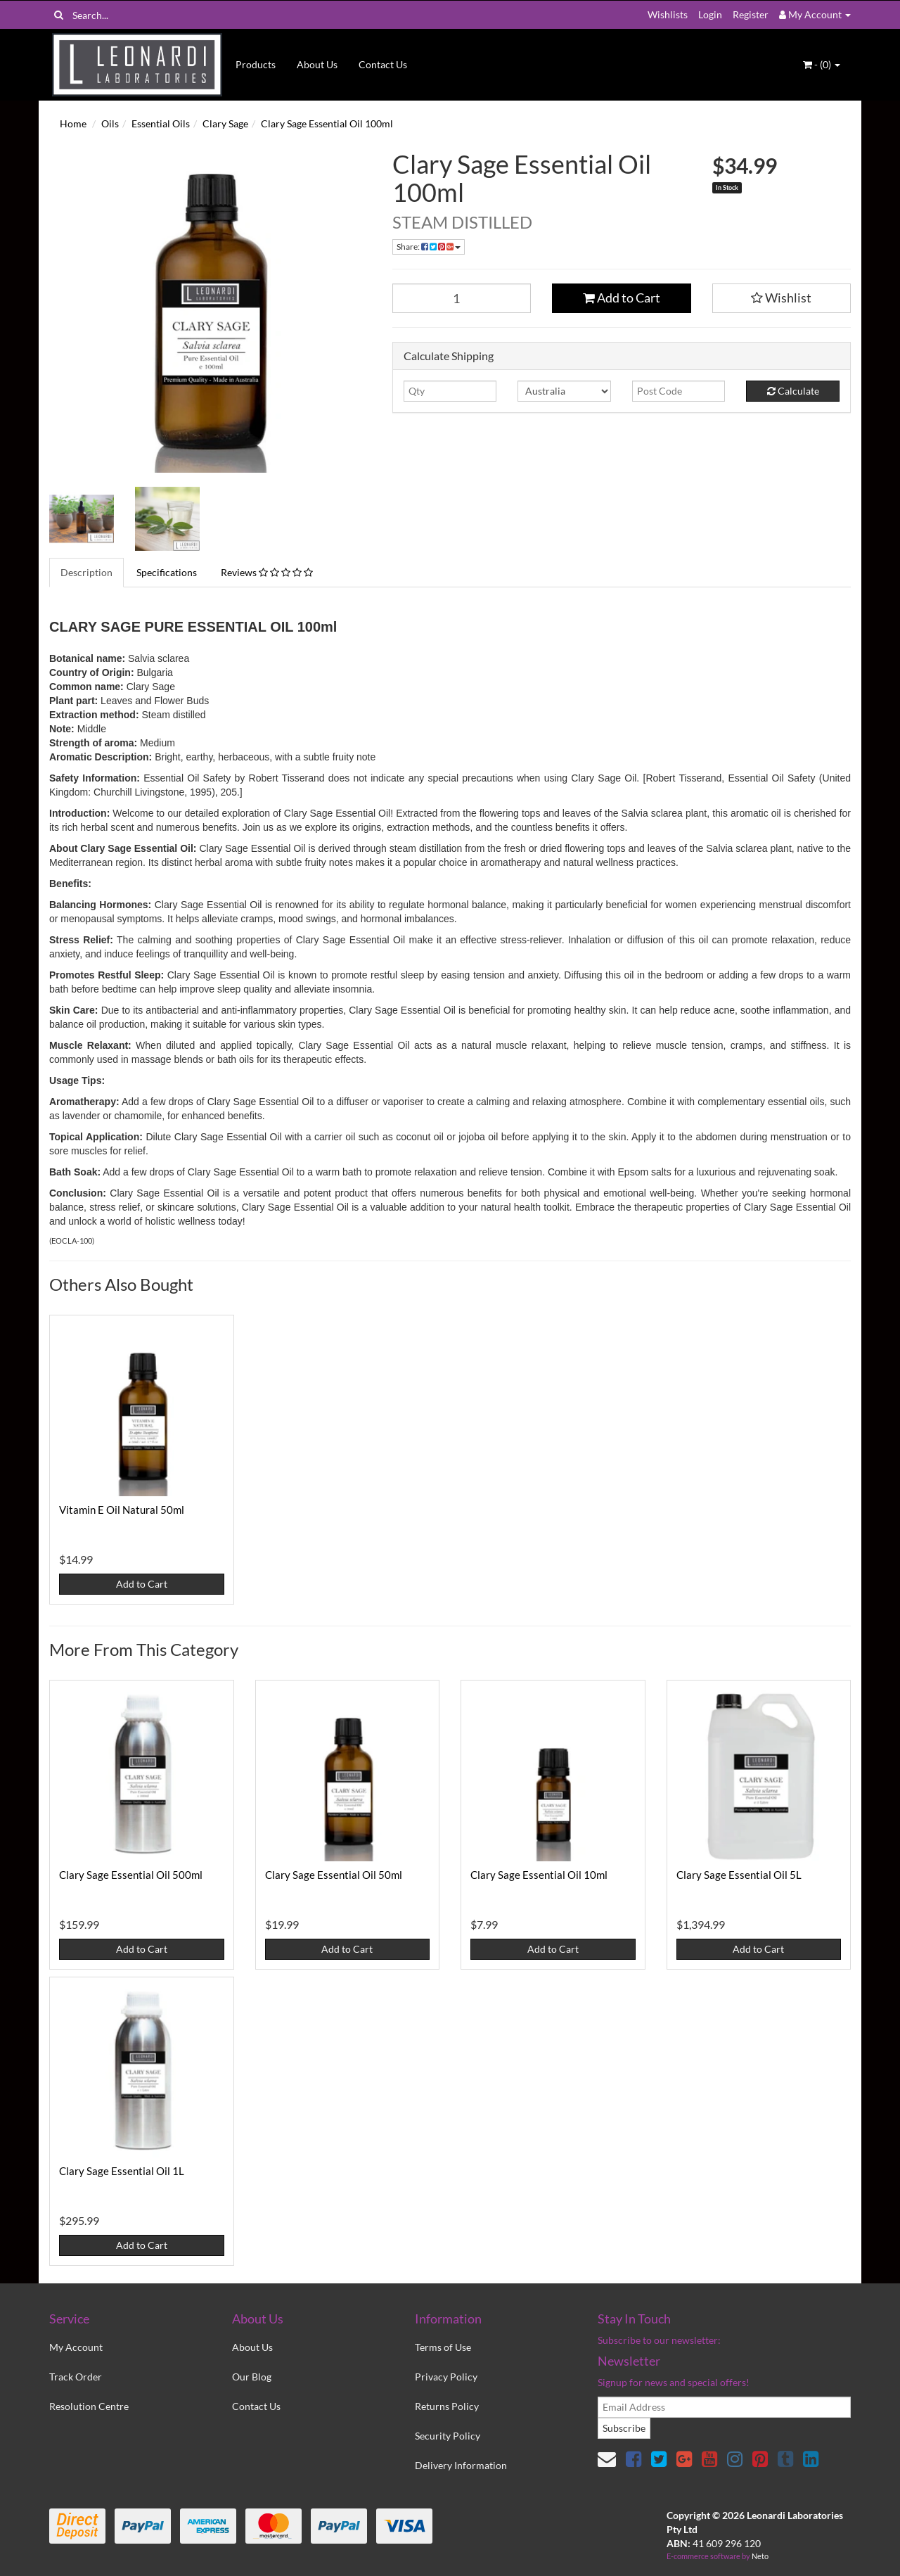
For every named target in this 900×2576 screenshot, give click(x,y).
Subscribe (624, 2428)
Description (86, 572)
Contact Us (383, 64)
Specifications (166, 572)
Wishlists (668, 14)
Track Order (75, 2377)
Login (710, 14)
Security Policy (447, 2436)
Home (73, 123)
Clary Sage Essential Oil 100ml (327, 123)
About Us (317, 64)
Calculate (793, 391)
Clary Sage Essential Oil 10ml (539, 1874)
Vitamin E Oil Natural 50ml (121, 1509)
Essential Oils (160, 123)
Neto (760, 2556)
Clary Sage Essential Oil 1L (121, 2170)
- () (821, 64)
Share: (429, 246)
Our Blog (251, 2377)
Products (256, 64)
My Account (76, 2347)
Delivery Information (461, 2465)
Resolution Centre (89, 2406)
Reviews (267, 572)
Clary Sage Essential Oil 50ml (333, 1874)
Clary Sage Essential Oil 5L (739, 1874)
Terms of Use (443, 2347)
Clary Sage (225, 123)
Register (751, 14)
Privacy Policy (446, 2377)
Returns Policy (447, 2406)
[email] (724, 2407)
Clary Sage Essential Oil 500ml (130, 1874)
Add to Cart (621, 297)
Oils (110, 123)
